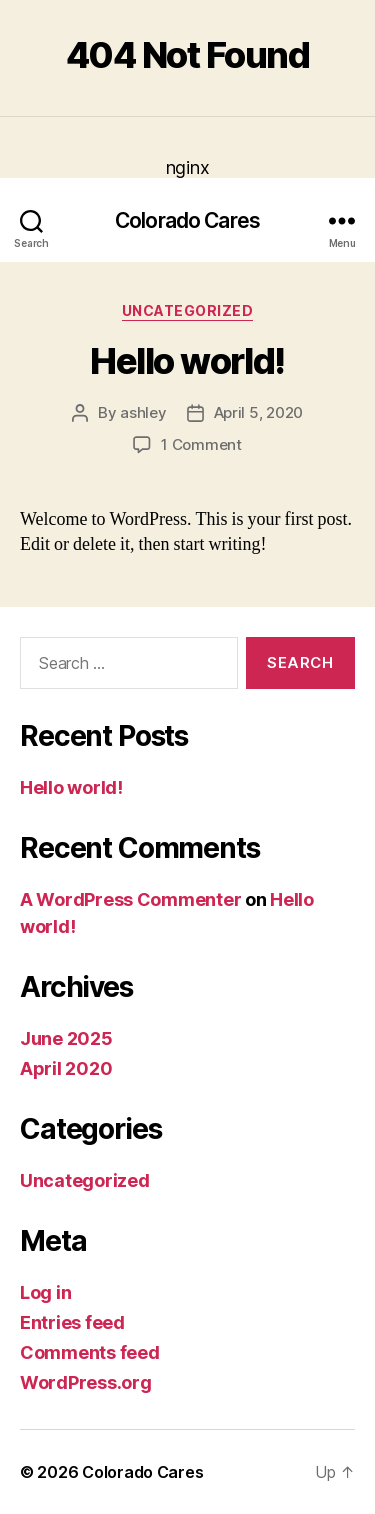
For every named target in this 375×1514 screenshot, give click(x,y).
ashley (143, 412)
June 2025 (66, 1038)
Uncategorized (188, 310)
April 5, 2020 (259, 412)
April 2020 (66, 1068)
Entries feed (72, 1322)
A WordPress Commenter (130, 899)
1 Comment (201, 444)
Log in (45, 1292)
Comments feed (90, 1352)
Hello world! (187, 361)
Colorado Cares (187, 220)
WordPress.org (86, 1382)
